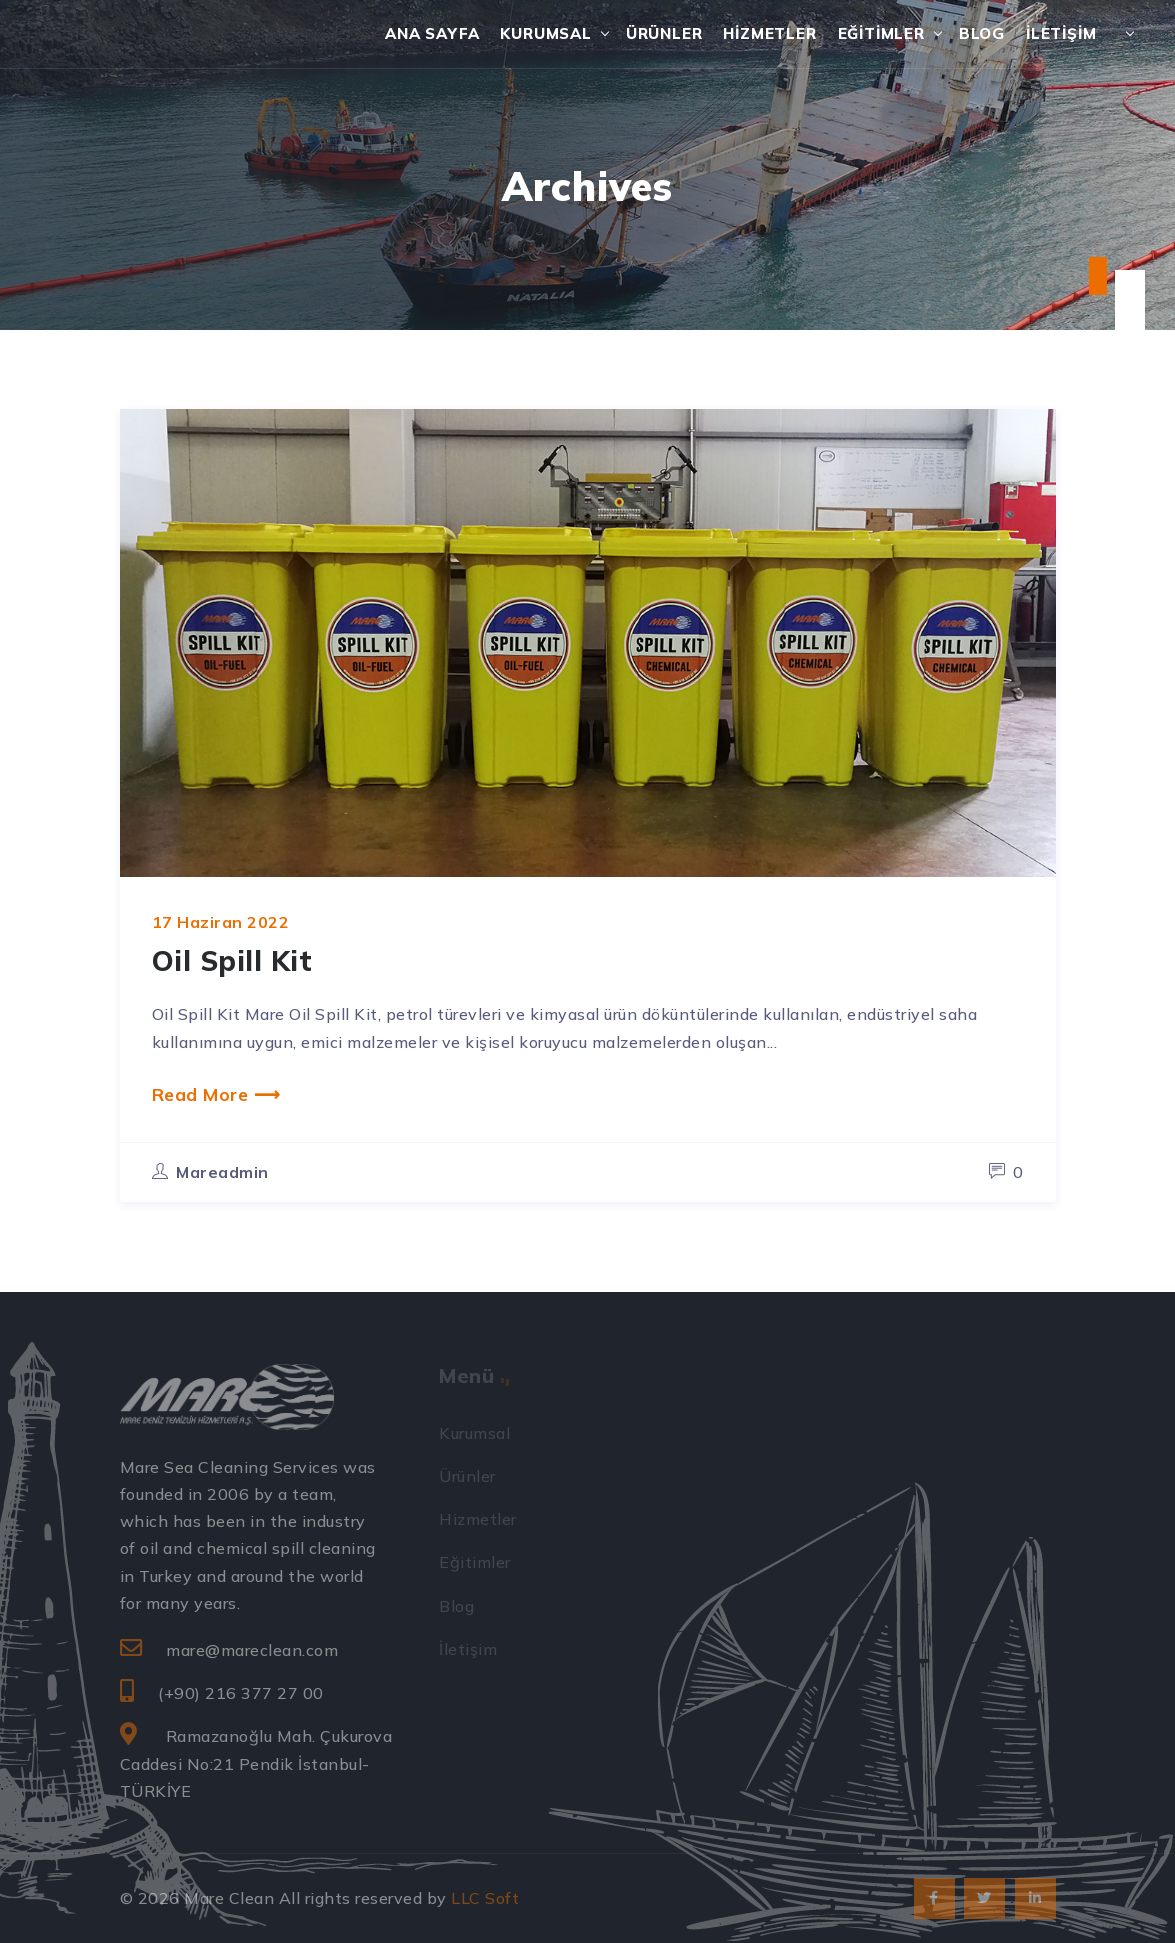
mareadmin (222, 1172)
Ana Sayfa (432, 33)
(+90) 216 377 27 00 (241, 1693)
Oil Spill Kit (232, 960)
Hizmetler (769, 33)
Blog (982, 33)
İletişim (1061, 33)
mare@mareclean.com (252, 1650)
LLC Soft (485, 1898)
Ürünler (664, 33)
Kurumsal (545, 33)
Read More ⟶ (216, 1094)
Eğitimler (881, 33)
